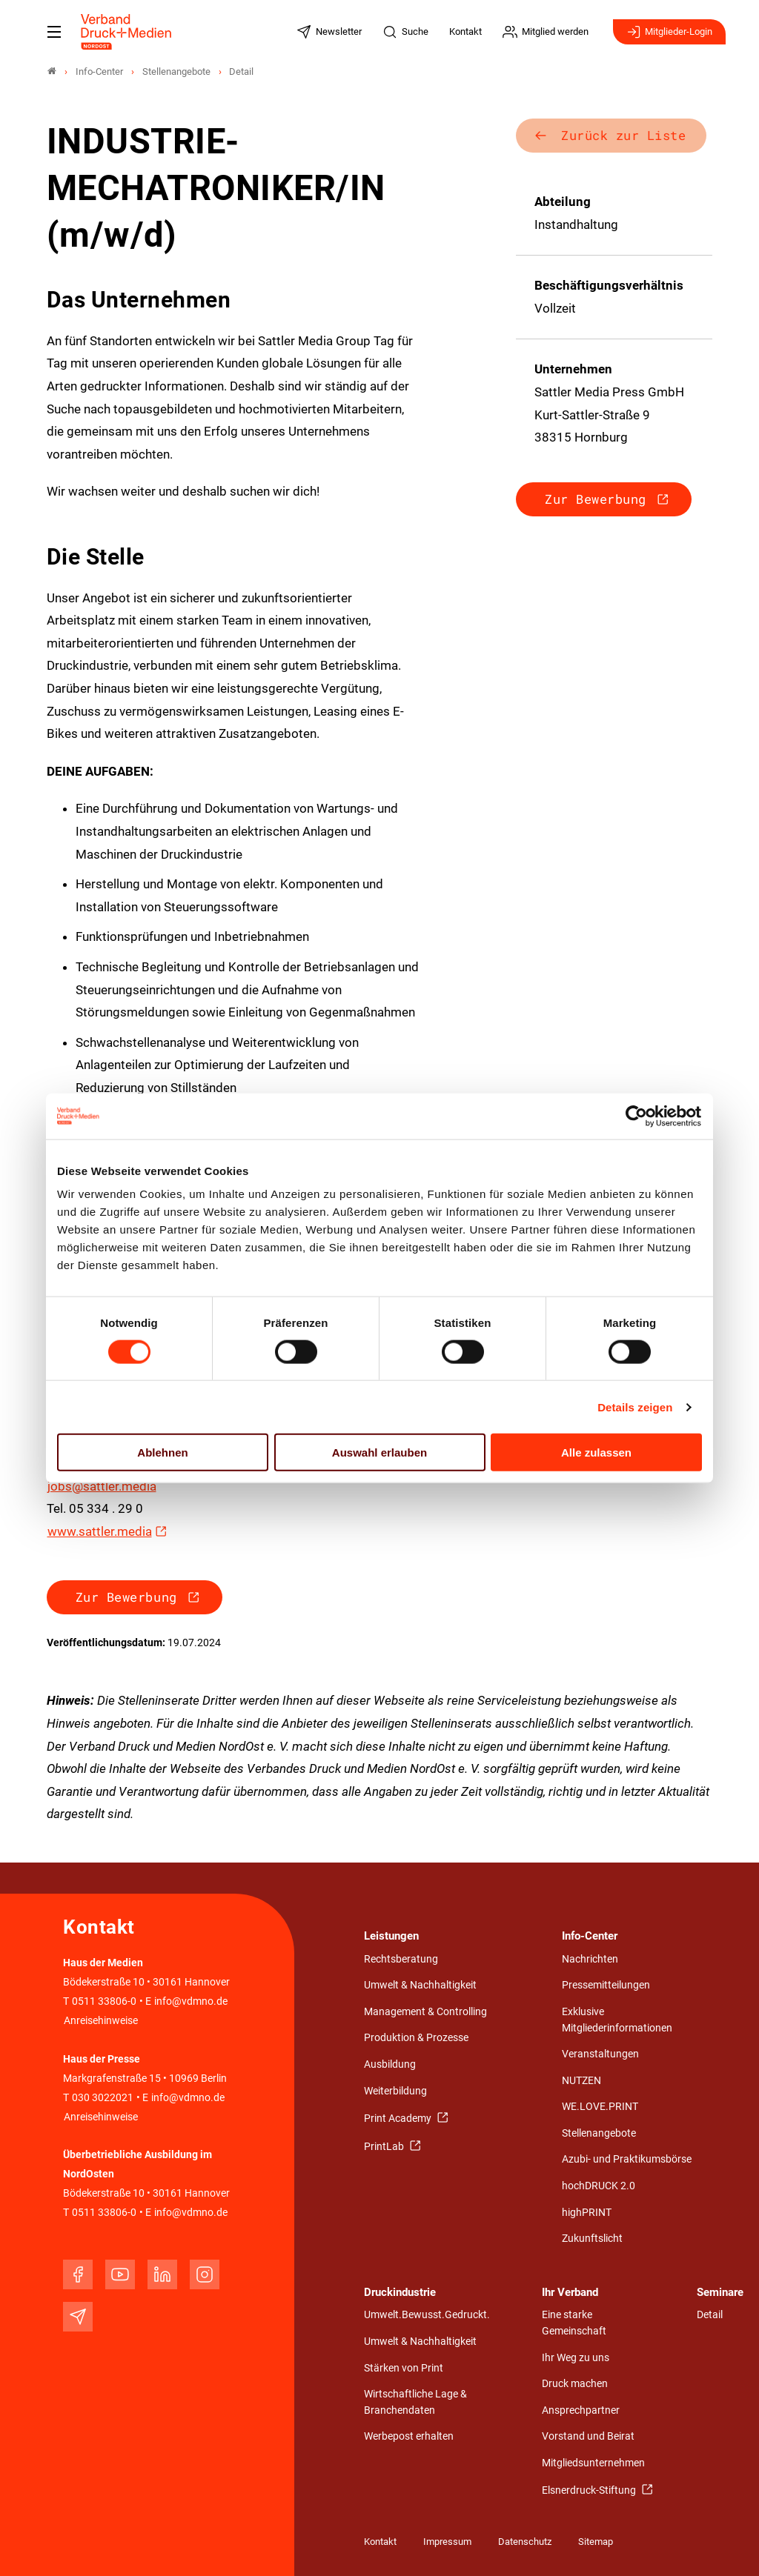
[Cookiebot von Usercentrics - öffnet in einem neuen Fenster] (637, 1116)
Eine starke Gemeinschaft (574, 2323)
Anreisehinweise (101, 2020)
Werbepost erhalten (409, 2436)
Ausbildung (390, 2064)
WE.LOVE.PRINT (600, 2106)
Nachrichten (590, 1959)
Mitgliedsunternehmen (593, 2463)
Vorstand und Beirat (588, 2436)
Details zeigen (634, 1406)
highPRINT (586, 2212)
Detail (710, 2315)
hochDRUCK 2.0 (598, 2186)
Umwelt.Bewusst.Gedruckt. (427, 2315)
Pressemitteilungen (606, 1985)
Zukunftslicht (592, 2238)
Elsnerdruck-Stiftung (590, 2490)
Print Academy (399, 2118)
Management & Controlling (425, 2012)
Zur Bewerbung (126, 1596)
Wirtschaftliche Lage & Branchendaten (415, 2402)
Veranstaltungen (600, 2054)
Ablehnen (162, 1452)
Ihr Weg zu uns (575, 2358)
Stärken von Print (403, 2368)
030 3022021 (101, 2097)
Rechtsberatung (401, 1959)
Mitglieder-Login (669, 31)
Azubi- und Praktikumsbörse (627, 2159)
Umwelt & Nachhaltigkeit (420, 1985)
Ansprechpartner (581, 2410)
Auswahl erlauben (379, 1452)
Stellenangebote (599, 2133)
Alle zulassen (596, 1452)
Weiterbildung (395, 2091)
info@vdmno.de (191, 2001)
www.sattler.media (99, 1531)
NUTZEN (581, 2080)
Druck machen (575, 2383)
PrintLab (385, 2146)
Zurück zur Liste (623, 135)
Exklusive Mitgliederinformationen (617, 2020)
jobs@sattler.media (101, 1486)
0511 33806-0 (104, 2001)
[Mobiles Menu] (54, 32)
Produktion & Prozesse (416, 2037)
